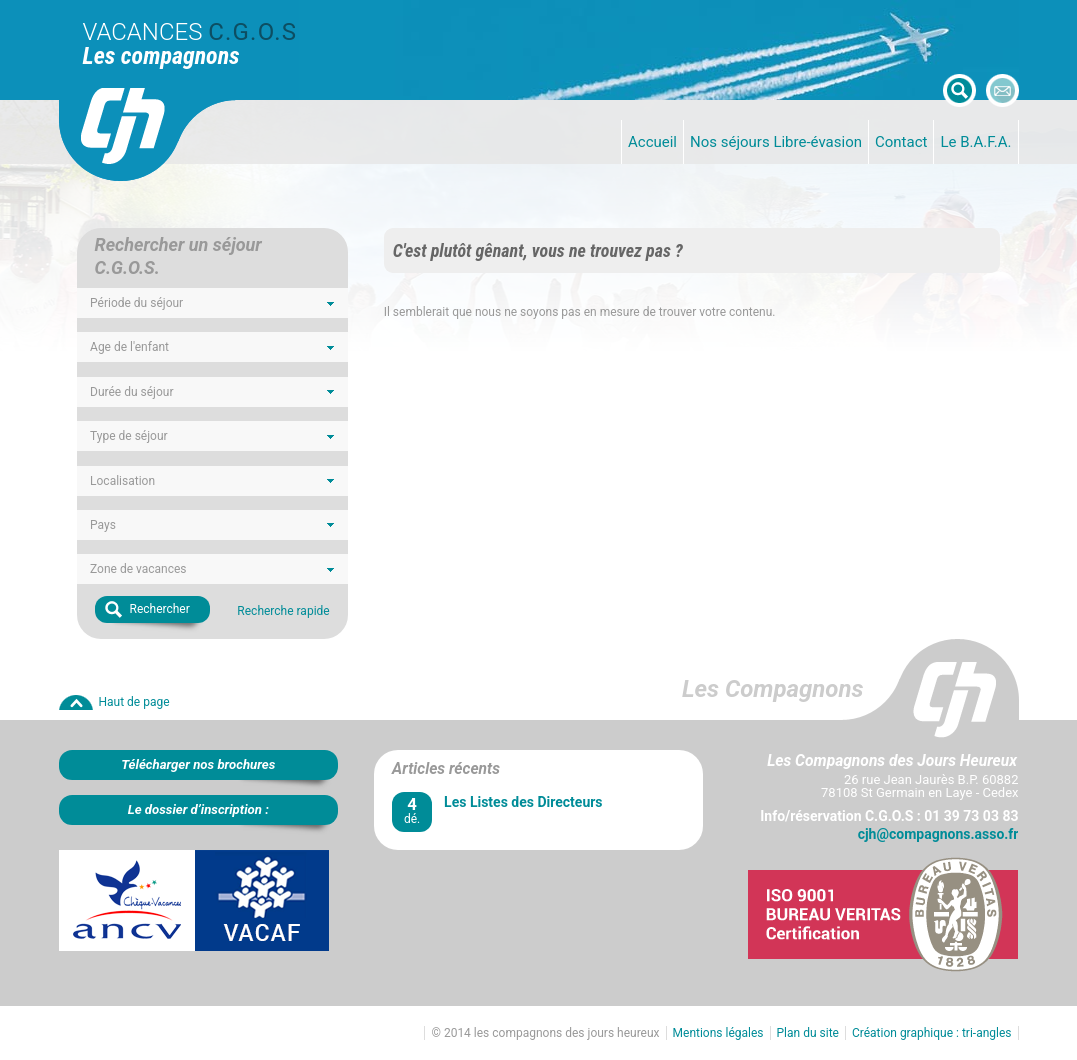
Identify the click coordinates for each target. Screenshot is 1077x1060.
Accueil (652, 142)
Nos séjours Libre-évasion (776, 142)
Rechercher (160, 609)
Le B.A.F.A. (975, 142)
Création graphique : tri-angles (932, 1033)
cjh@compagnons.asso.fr (938, 834)
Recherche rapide (283, 611)
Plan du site (808, 1033)
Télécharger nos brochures (198, 764)
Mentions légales (718, 1033)
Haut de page (134, 702)
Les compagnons (161, 56)
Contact (901, 142)
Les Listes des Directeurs (523, 802)
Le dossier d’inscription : (198, 809)
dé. (412, 810)
